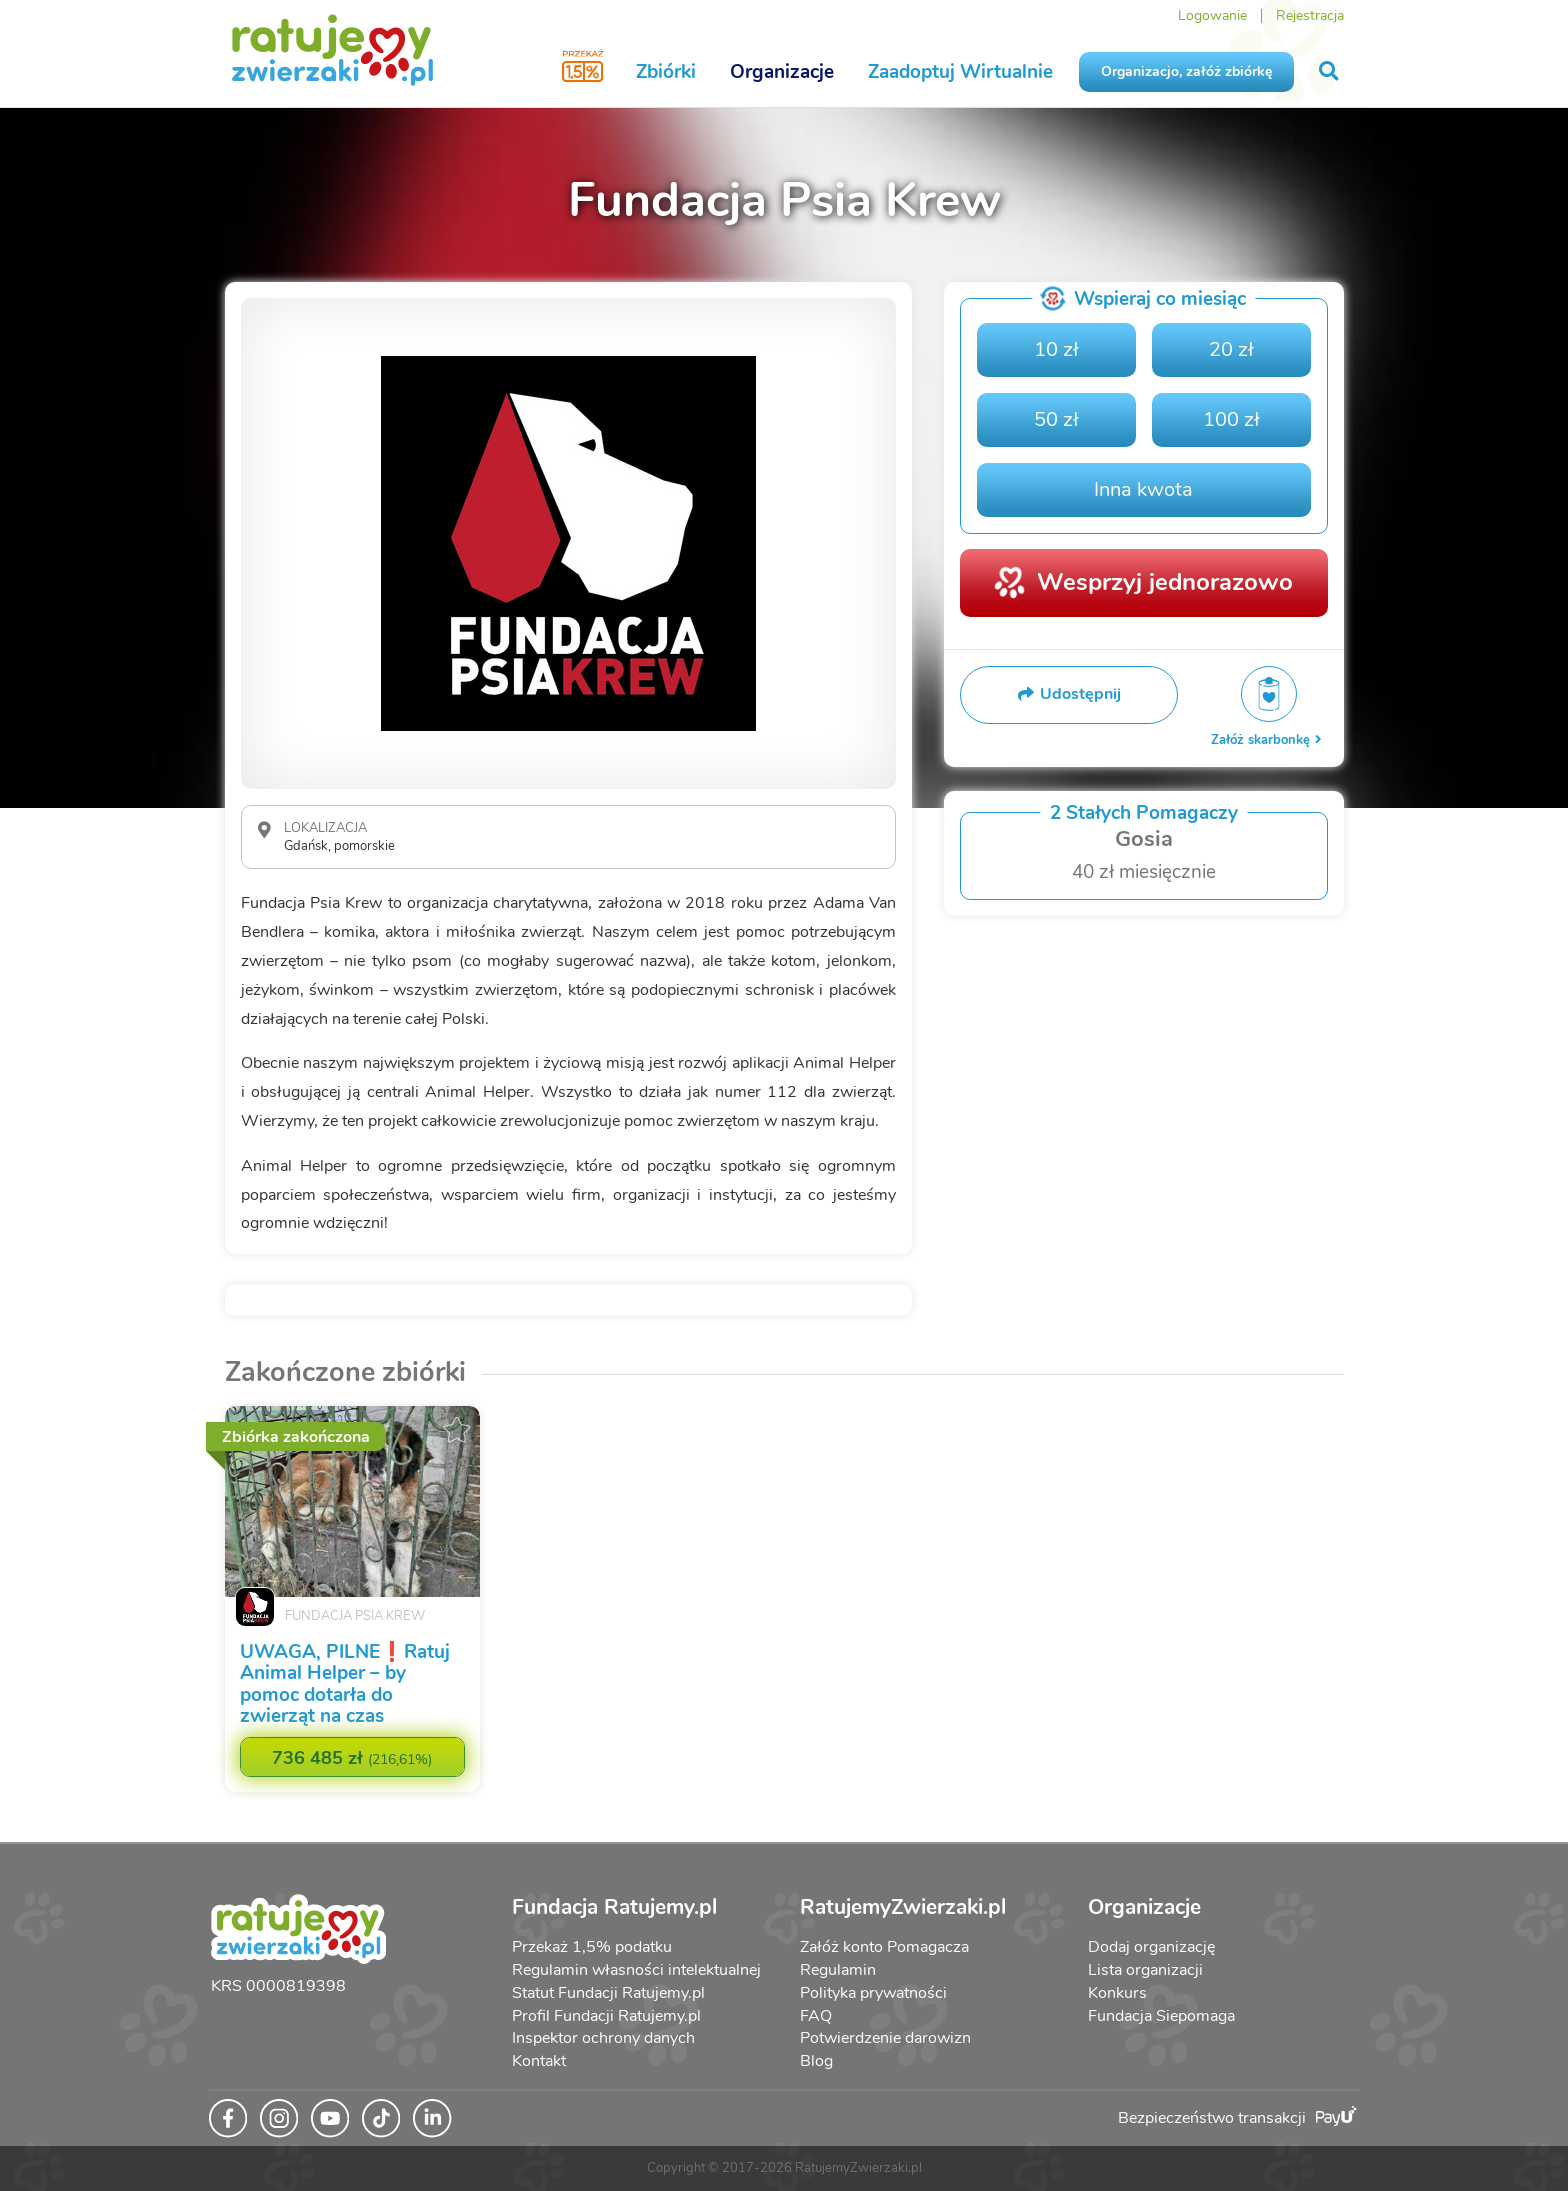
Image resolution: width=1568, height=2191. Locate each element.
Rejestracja (1310, 15)
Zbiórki (666, 72)
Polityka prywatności (873, 1993)
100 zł (1231, 419)
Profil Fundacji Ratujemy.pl (606, 2016)
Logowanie (1212, 15)
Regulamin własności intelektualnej (636, 1970)
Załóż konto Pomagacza (884, 1947)
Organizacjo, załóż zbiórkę (1186, 71)
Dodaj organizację (1151, 1947)
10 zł (1056, 349)
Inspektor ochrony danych (603, 2038)
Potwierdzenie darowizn (885, 2038)
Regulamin (838, 1970)
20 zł (1231, 349)
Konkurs (1117, 1993)
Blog (816, 2061)
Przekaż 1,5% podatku (592, 1947)
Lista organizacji (1145, 1970)
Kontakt (539, 2061)
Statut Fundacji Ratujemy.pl (608, 1993)
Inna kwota (1143, 489)
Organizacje (782, 72)
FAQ (816, 2016)
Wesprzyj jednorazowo (1165, 582)
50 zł (1056, 419)
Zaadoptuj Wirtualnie (960, 72)
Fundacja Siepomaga (1161, 2016)
